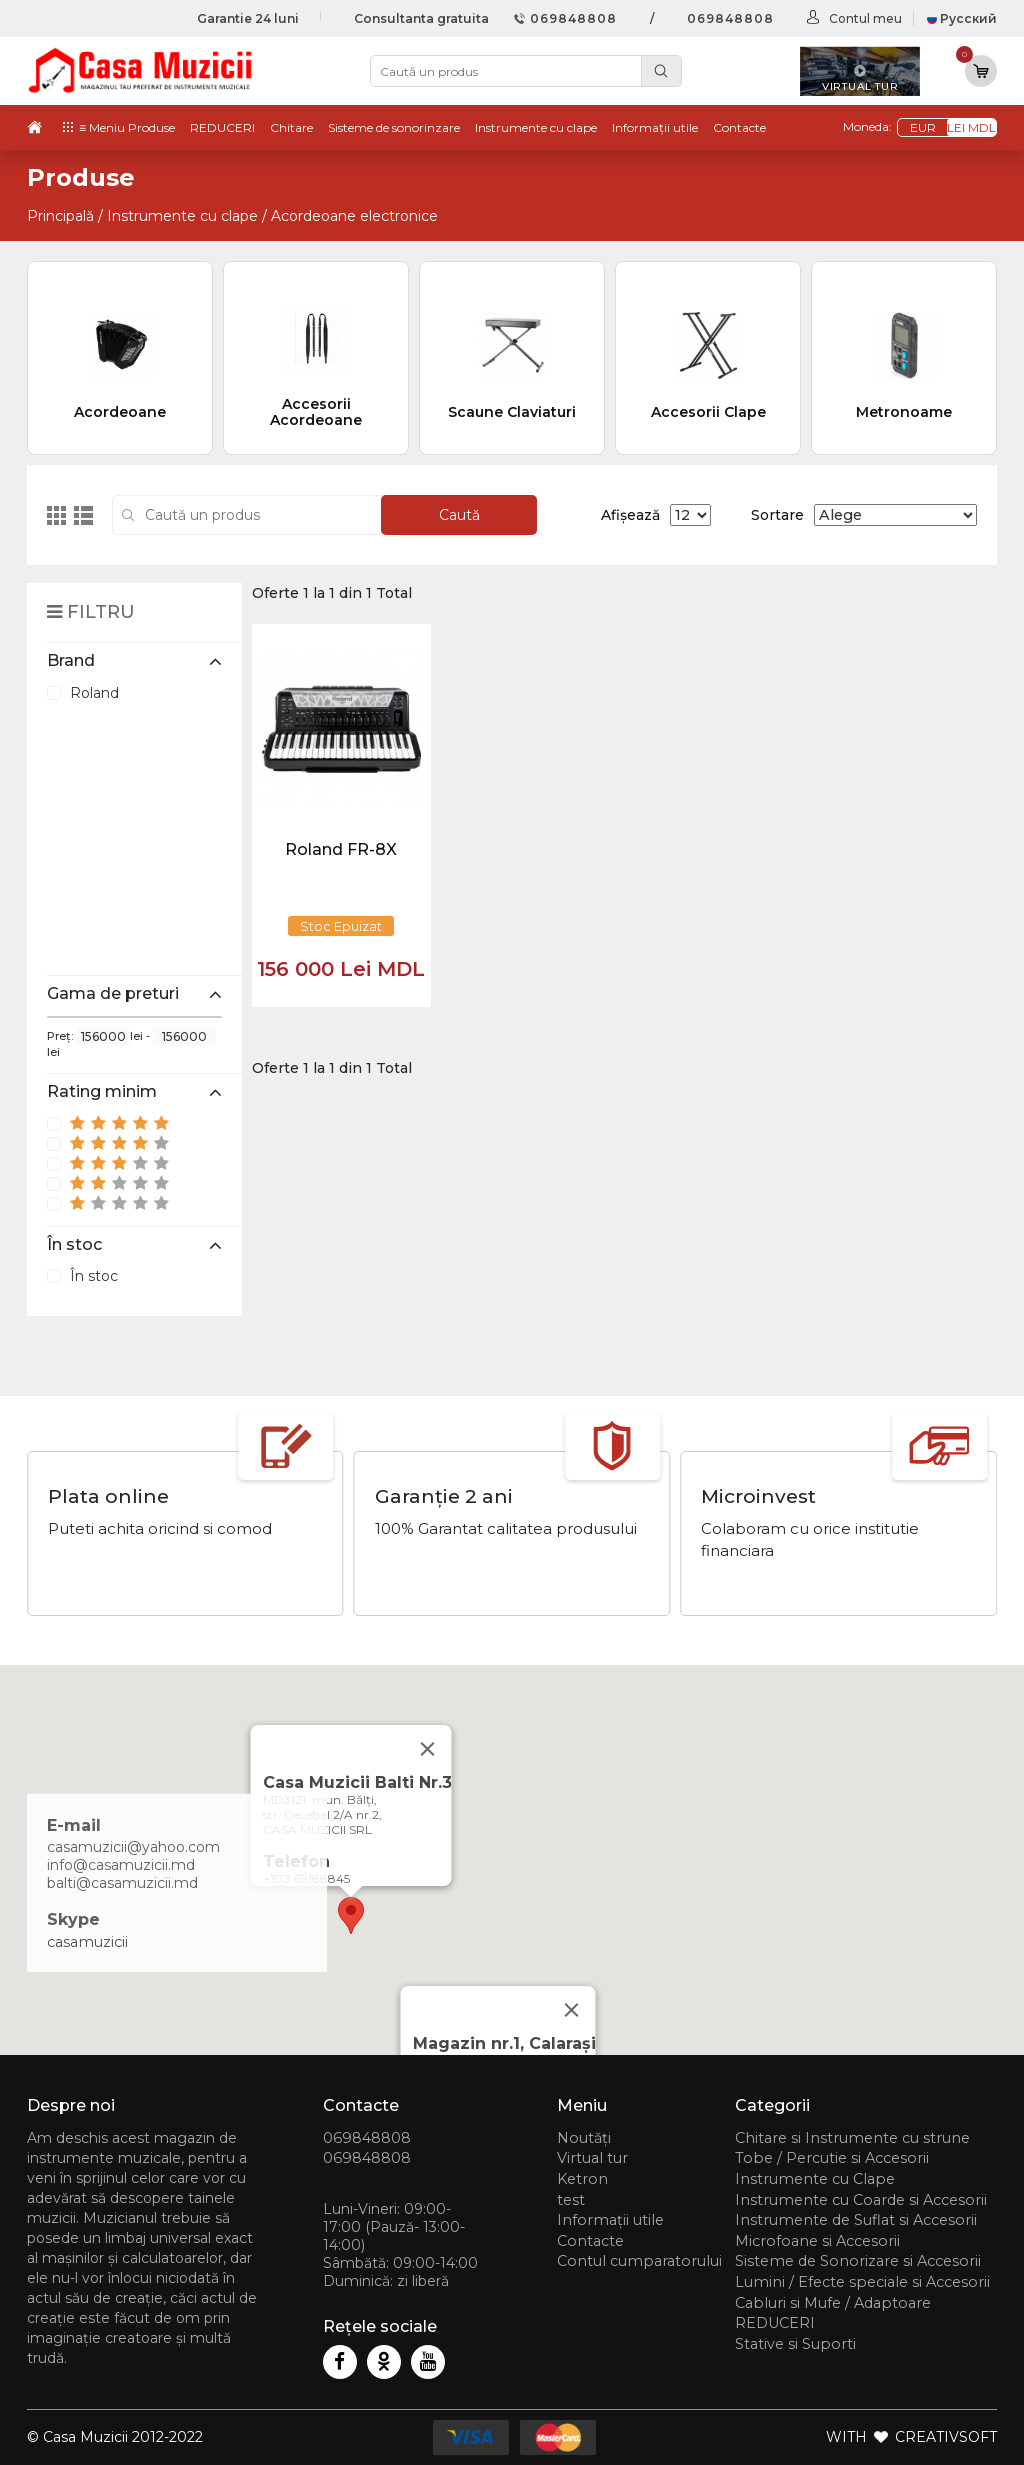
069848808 (565, 18)
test (571, 2200)
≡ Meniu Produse (127, 127)
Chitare (291, 127)
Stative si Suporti (795, 2344)
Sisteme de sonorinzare (394, 127)
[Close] (572, 2010)
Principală (60, 216)
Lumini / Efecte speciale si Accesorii (862, 2282)
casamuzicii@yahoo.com (133, 1847)
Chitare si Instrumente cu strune (852, 2138)
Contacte (739, 127)
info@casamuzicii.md (121, 1865)
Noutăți (584, 2138)
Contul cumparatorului (639, 2261)
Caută (459, 515)
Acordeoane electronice (354, 216)
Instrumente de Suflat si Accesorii (856, 2220)
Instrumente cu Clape (815, 2179)
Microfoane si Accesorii (817, 2241)
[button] (351, 1915)
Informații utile (655, 127)
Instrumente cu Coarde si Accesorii (861, 2200)
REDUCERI (222, 127)
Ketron (582, 2179)
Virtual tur (592, 2158)
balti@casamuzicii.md (122, 1883)
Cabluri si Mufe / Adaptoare (833, 2303)
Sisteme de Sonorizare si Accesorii (858, 2261)
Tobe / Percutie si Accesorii (832, 2158)
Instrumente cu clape (536, 127)
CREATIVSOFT (946, 2437)
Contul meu (865, 18)
